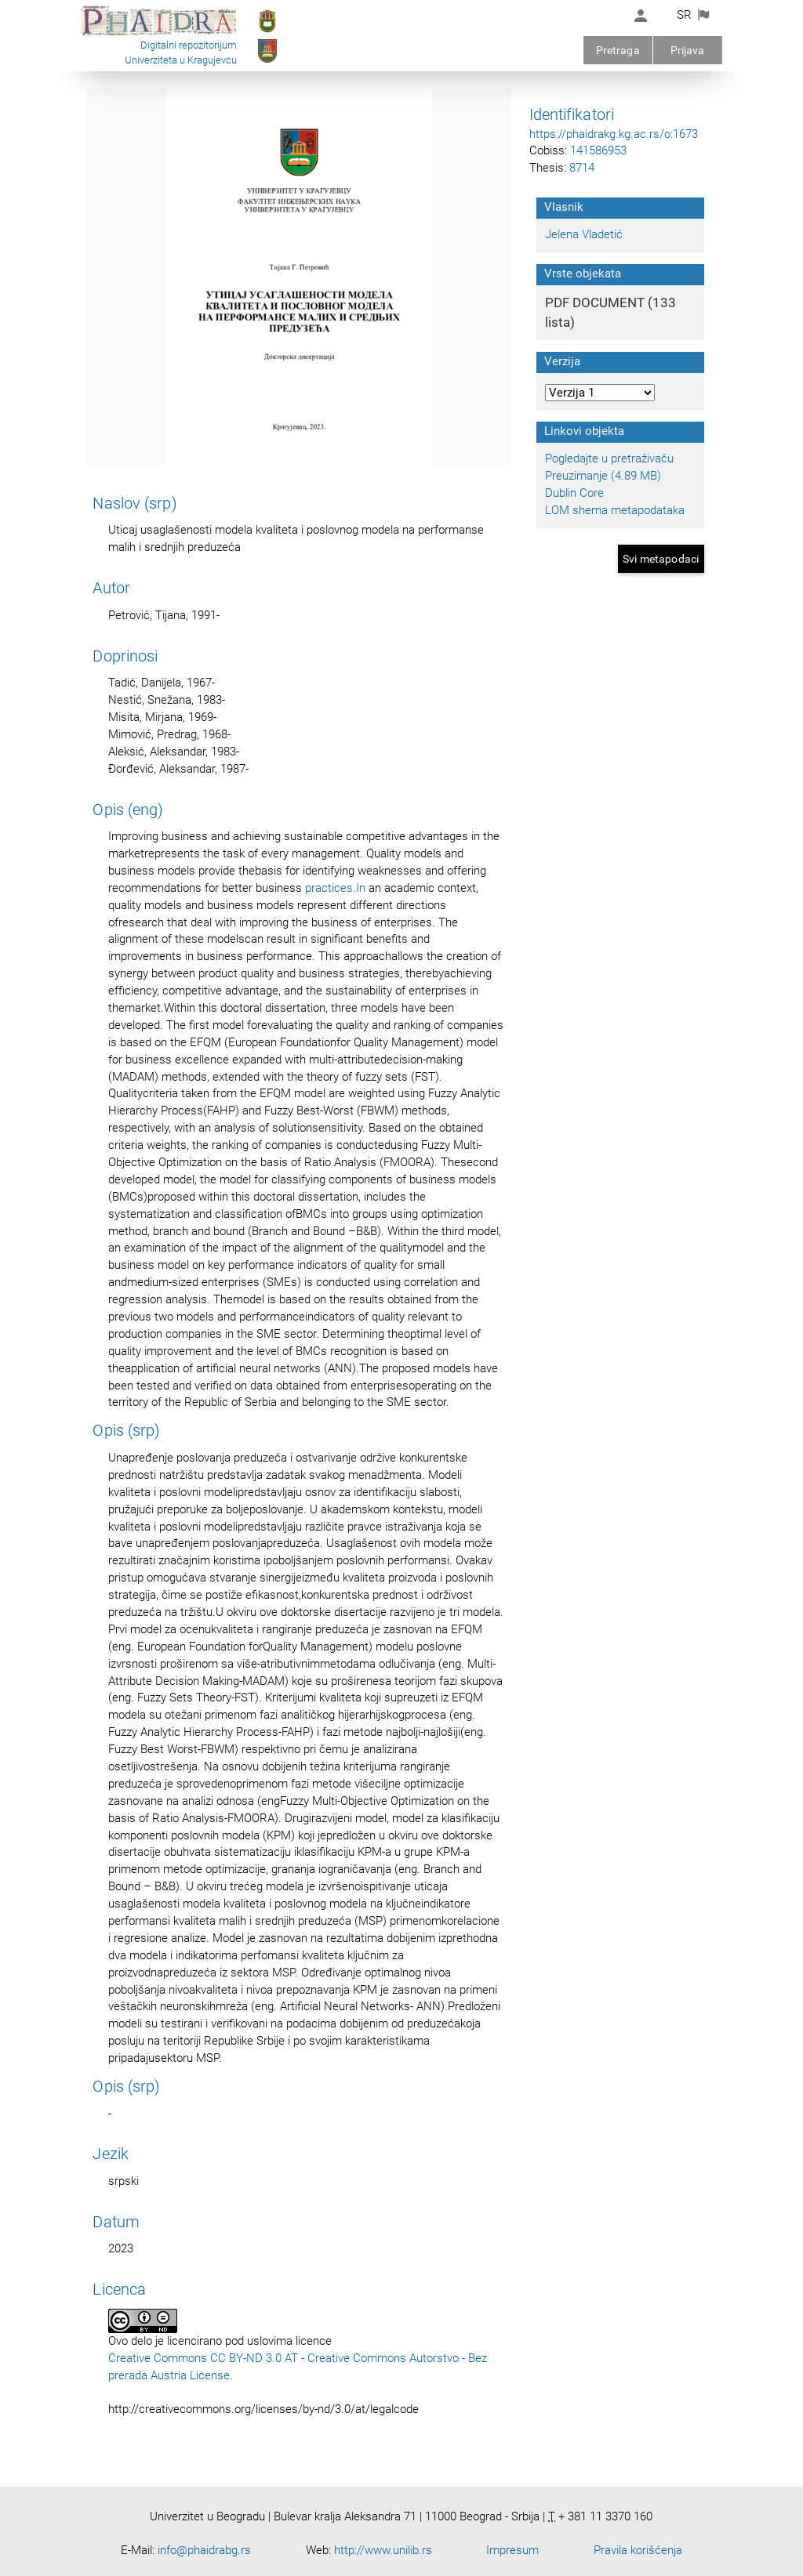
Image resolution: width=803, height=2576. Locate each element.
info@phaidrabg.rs (204, 2550)
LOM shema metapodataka (615, 510)
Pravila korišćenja (638, 2550)
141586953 (598, 150)
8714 (581, 168)
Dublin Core (574, 493)
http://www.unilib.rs (383, 2550)
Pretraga (618, 50)
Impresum (512, 2550)
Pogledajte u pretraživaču (609, 458)
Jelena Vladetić (584, 234)
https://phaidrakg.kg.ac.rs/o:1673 (613, 134)
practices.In (335, 888)
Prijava (687, 50)
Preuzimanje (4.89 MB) (603, 476)
